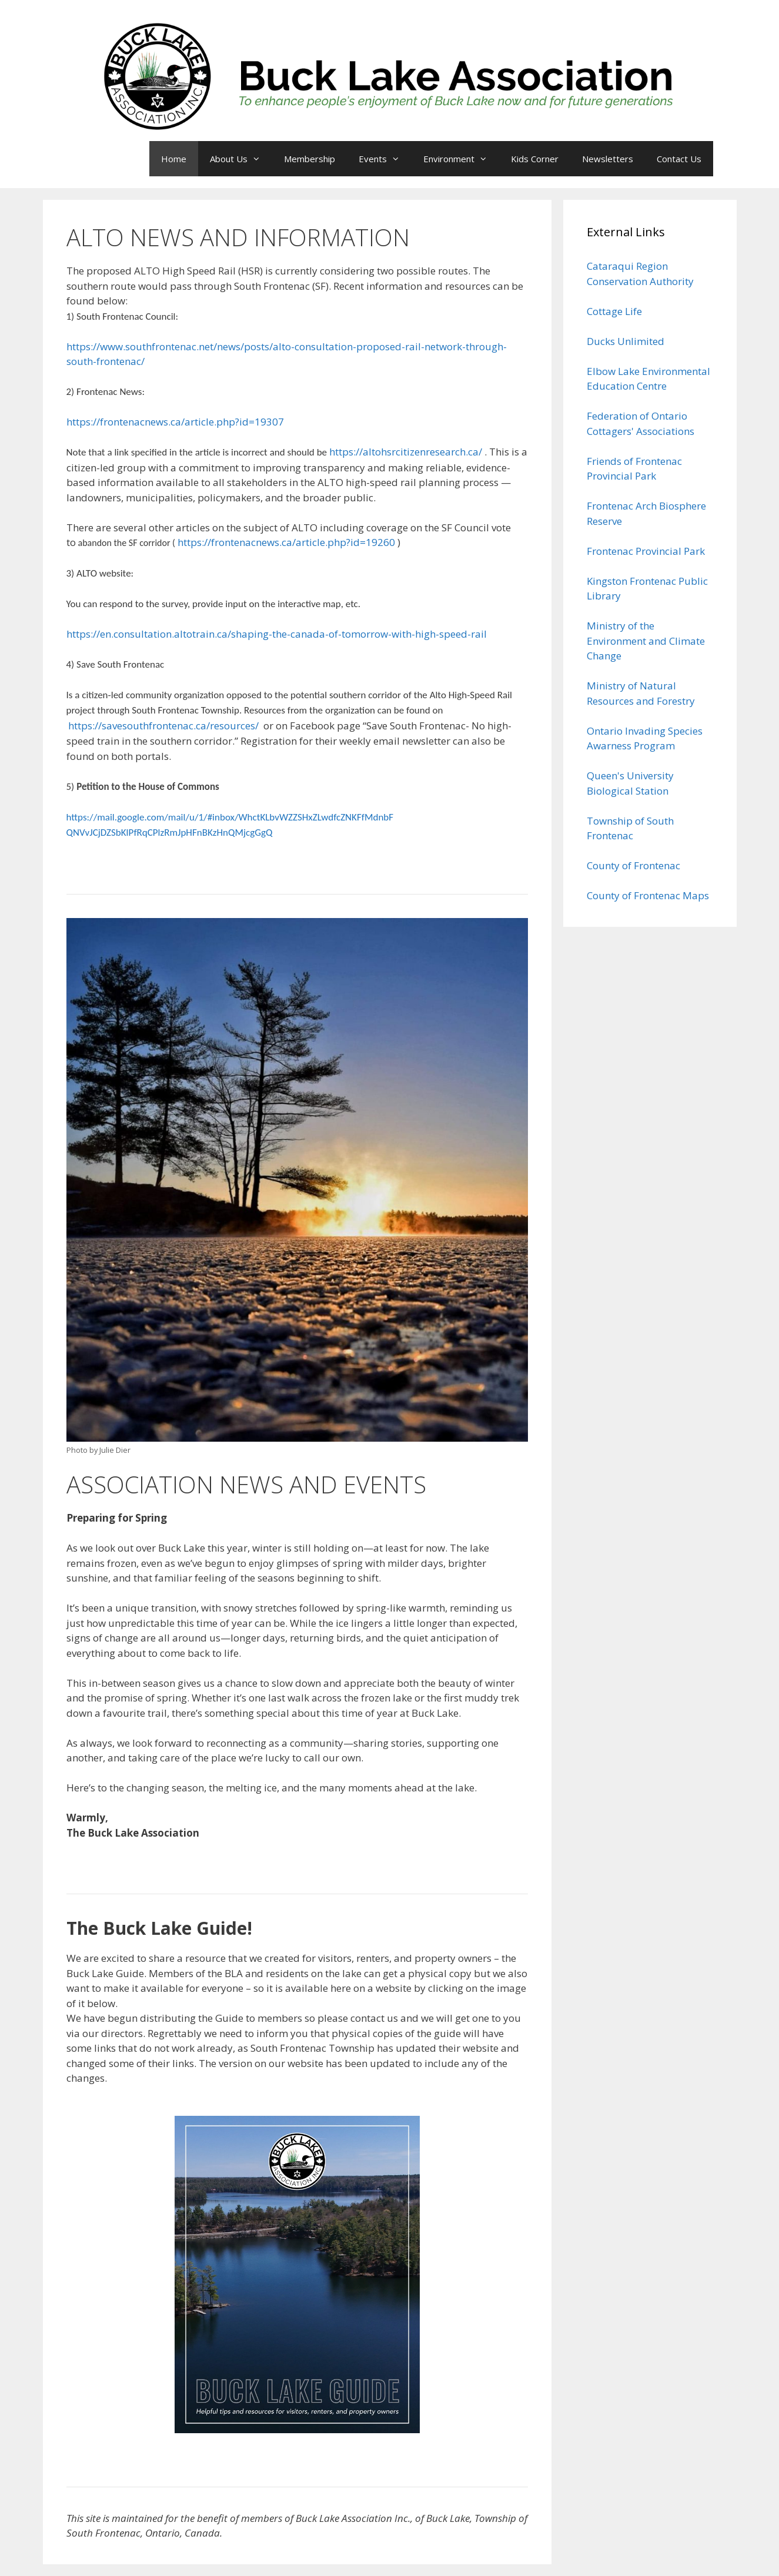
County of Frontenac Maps (648, 895)
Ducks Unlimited (625, 341)
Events (385, 158)
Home (173, 159)
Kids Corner (535, 159)
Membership (309, 159)
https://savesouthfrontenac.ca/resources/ (163, 725)
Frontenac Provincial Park (646, 551)
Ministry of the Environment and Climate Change (646, 640)
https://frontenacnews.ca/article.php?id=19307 (175, 421)
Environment (461, 158)
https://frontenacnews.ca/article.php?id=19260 (286, 542)
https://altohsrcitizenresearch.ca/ (405, 451)
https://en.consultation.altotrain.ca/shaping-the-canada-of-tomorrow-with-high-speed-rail (276, 634)
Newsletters (607, 159)
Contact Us (679, 159)
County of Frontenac (633, 865)
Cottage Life (614, 311)
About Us (241, 158)
